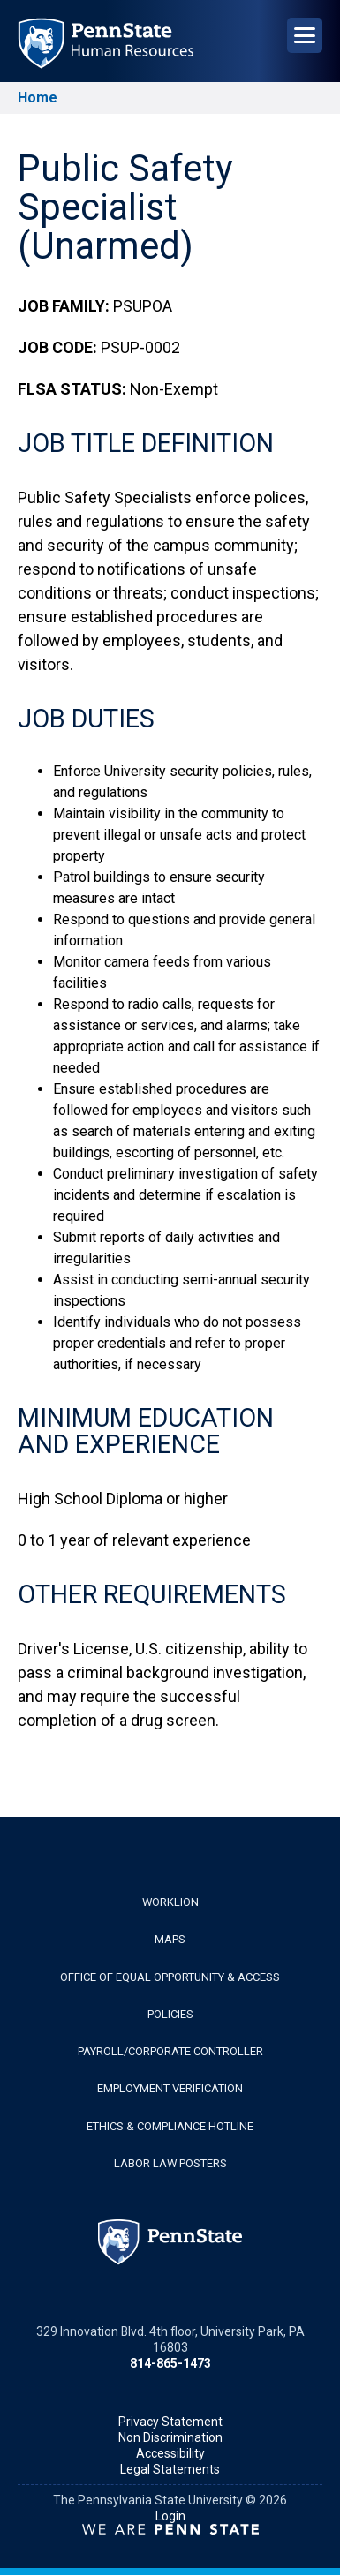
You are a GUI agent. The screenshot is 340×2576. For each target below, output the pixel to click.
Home (37, 97)
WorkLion (170, 1902)
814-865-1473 (170, 2363)
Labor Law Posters (170, 2163)
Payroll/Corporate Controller (170, 2051)
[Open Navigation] (304, 35)
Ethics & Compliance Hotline (170, 2126)
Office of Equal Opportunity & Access (170, 1977)
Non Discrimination (170, 2437)
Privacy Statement (170, 2421)
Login (170, 2516)
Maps (170, 1939)
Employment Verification (170, 2088)
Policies (170, 2014)
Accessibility (170, 2453)
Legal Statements (170, 2469)
